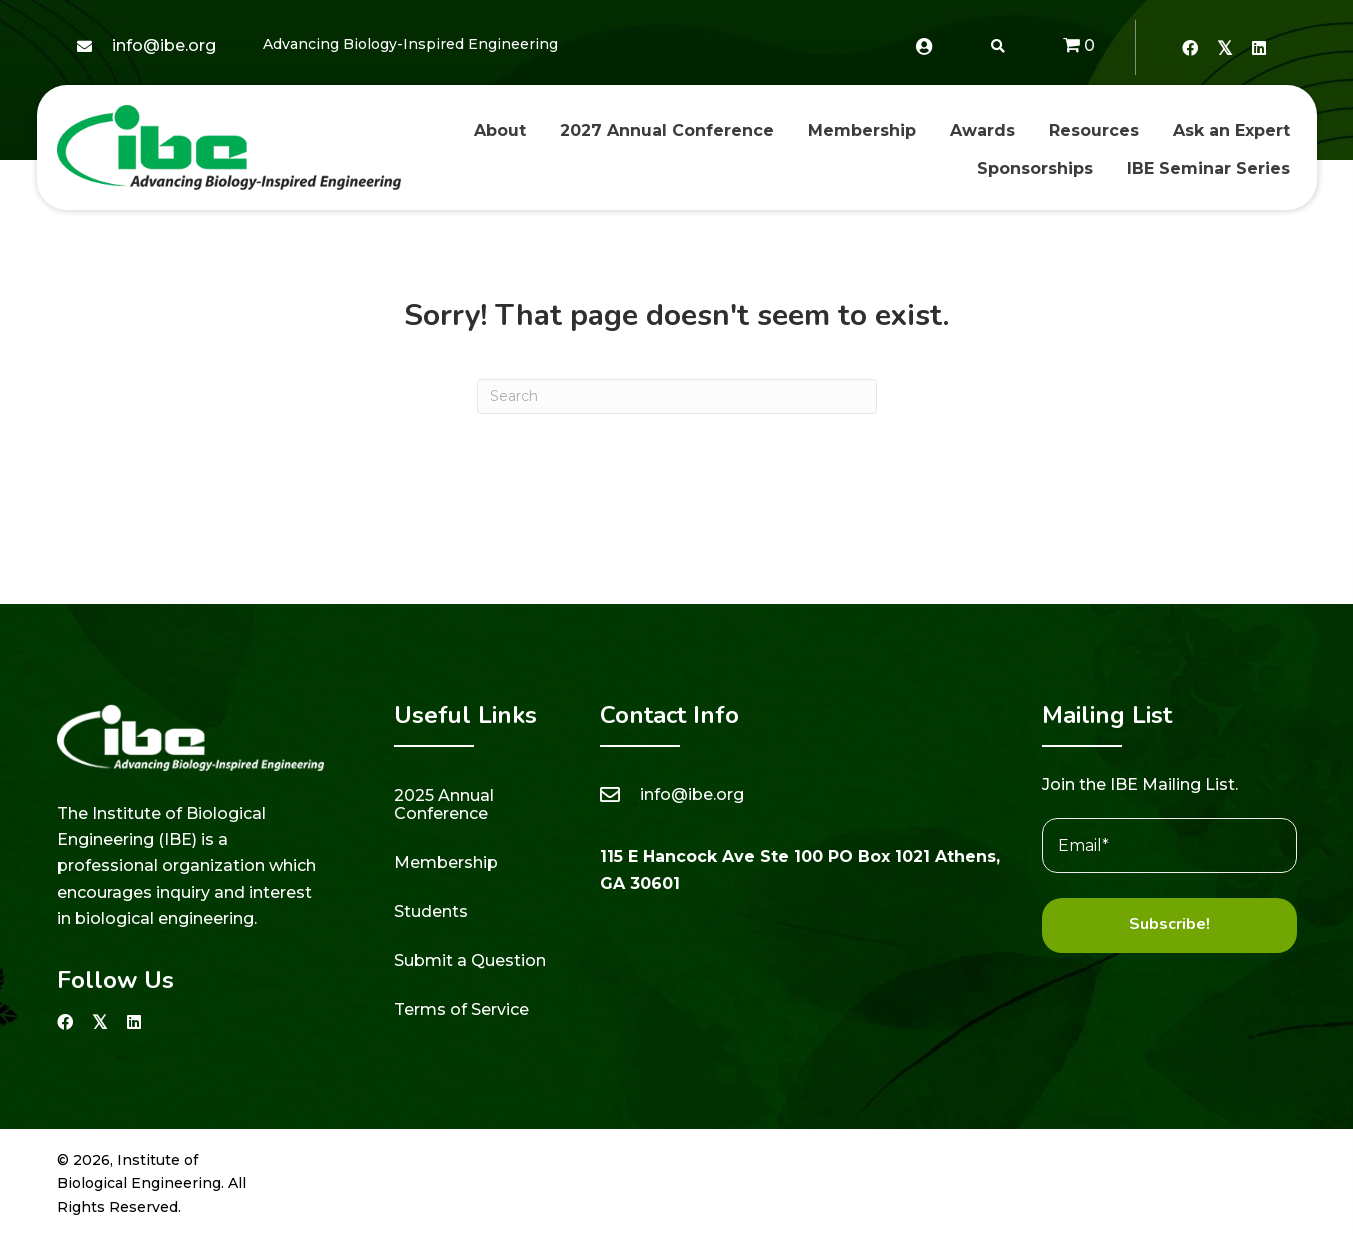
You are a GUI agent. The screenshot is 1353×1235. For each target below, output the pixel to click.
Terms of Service (461, 1009)
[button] (1189, 47)
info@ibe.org (164, 45)
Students (431, 911)
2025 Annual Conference (444, 804)
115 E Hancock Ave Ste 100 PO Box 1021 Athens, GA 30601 (800, 869)
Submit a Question (470, 960)
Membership (446, 862)
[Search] (677, 396)
